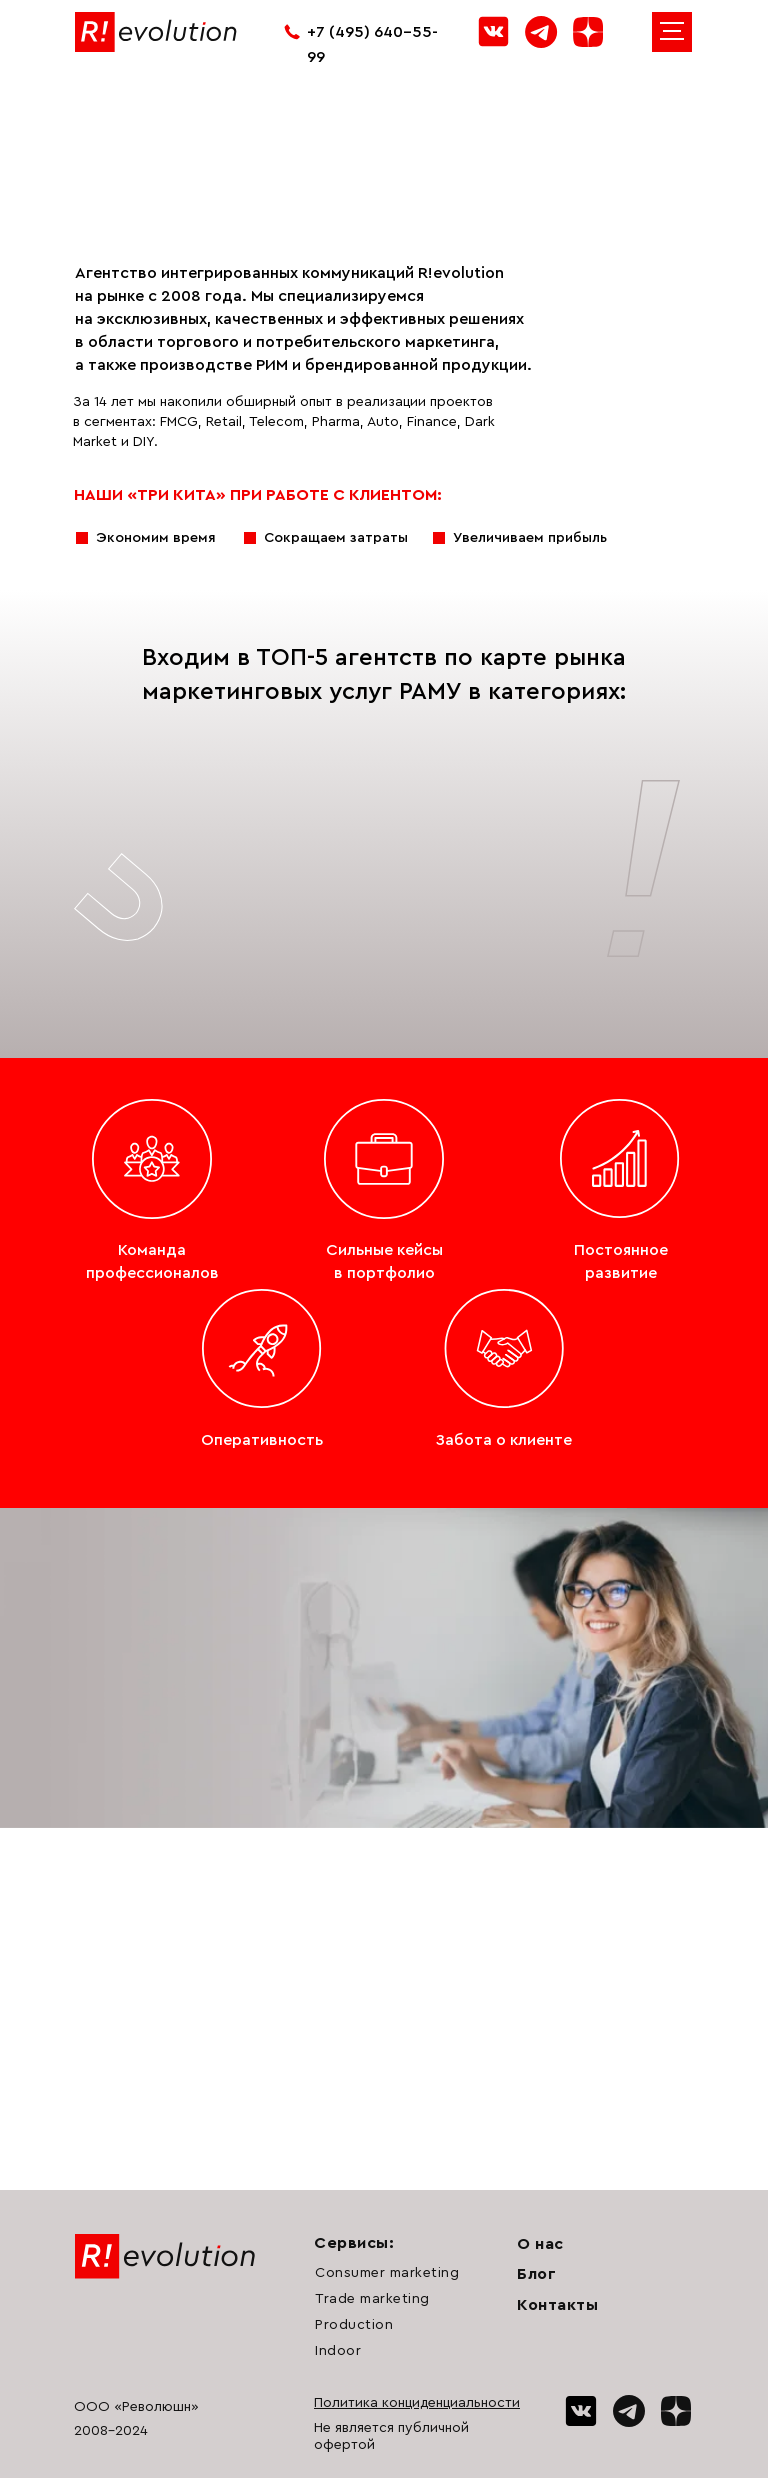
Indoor (338, 2351)
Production (354, 2325)
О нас (540, 2244)
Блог (536, 2274)
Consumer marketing (387, 2273)
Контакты (557, 2305)
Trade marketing (372, 2299)
